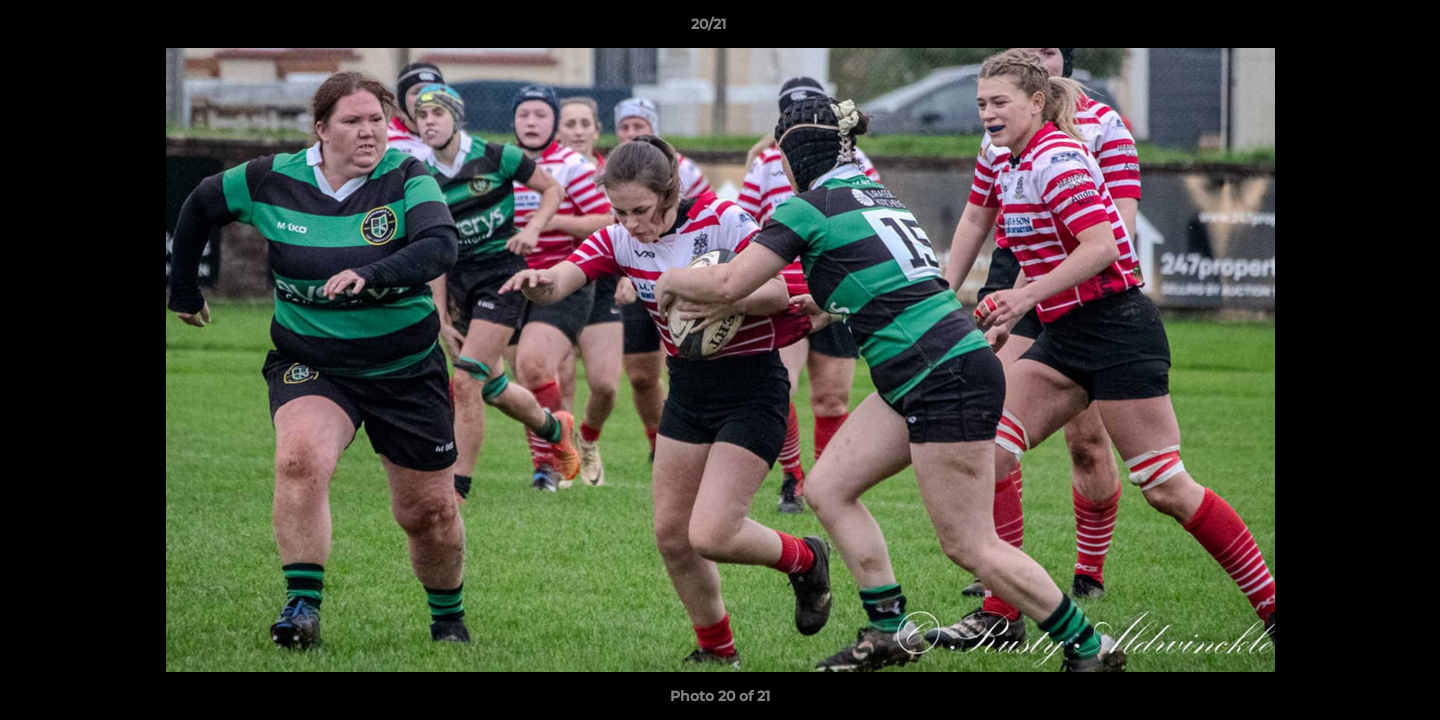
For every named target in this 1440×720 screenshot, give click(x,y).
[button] (1356, 29)
